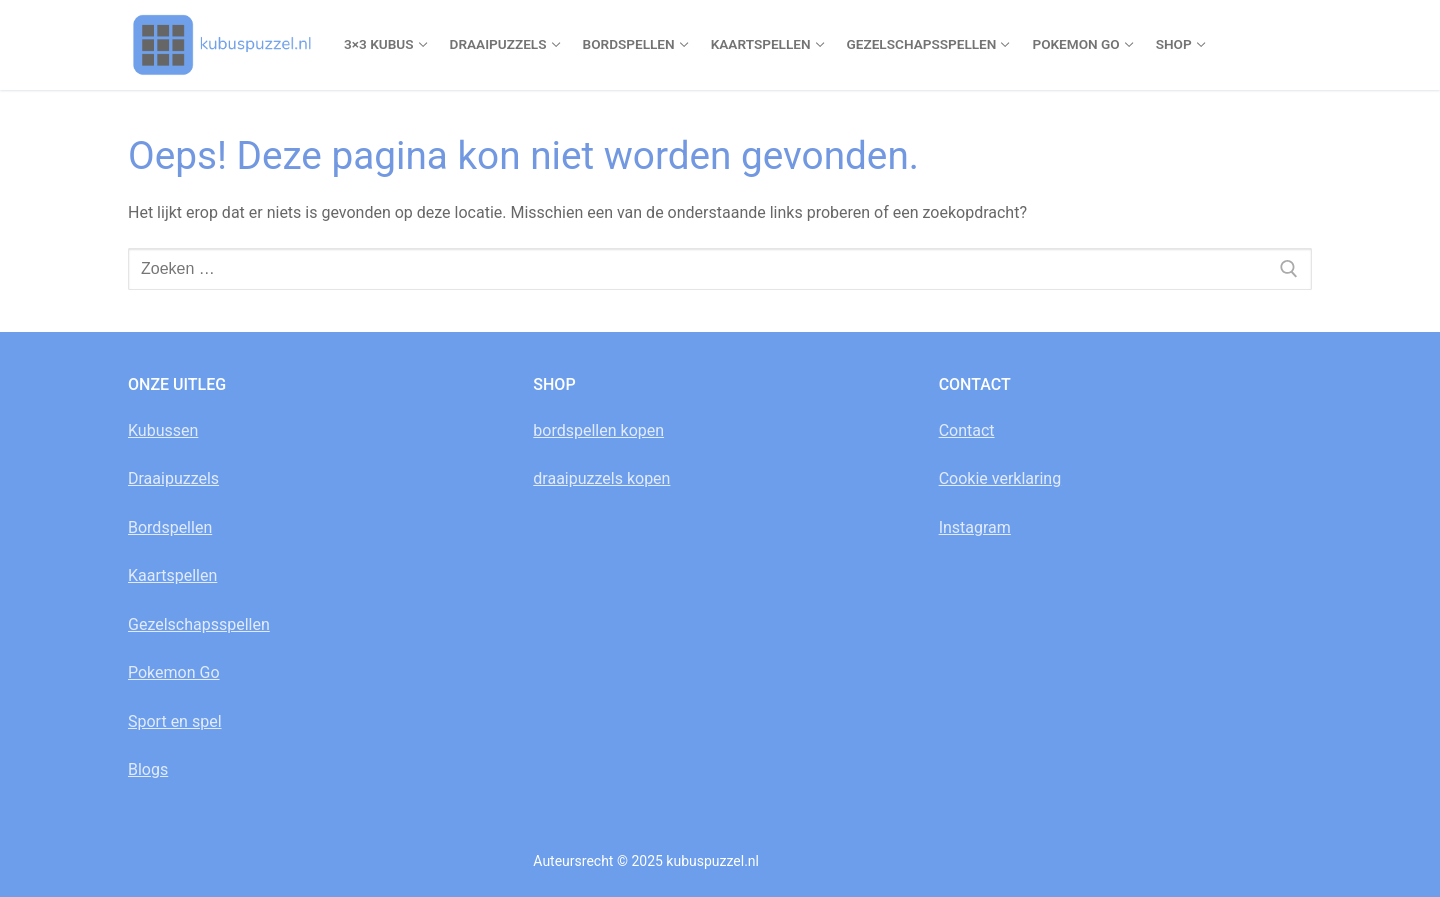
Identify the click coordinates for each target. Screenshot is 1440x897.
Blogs (148, 769)
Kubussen (163, 430)
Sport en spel (175, 721)
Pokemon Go (174, 672)
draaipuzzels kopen (601, 478)
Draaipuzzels (173, 478)
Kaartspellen (172, 575)
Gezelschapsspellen (199, 624)
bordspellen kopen (598, 430)
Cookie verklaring (1000, 478)
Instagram (975, 527)
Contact (967, 430)
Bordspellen (170, 527)
